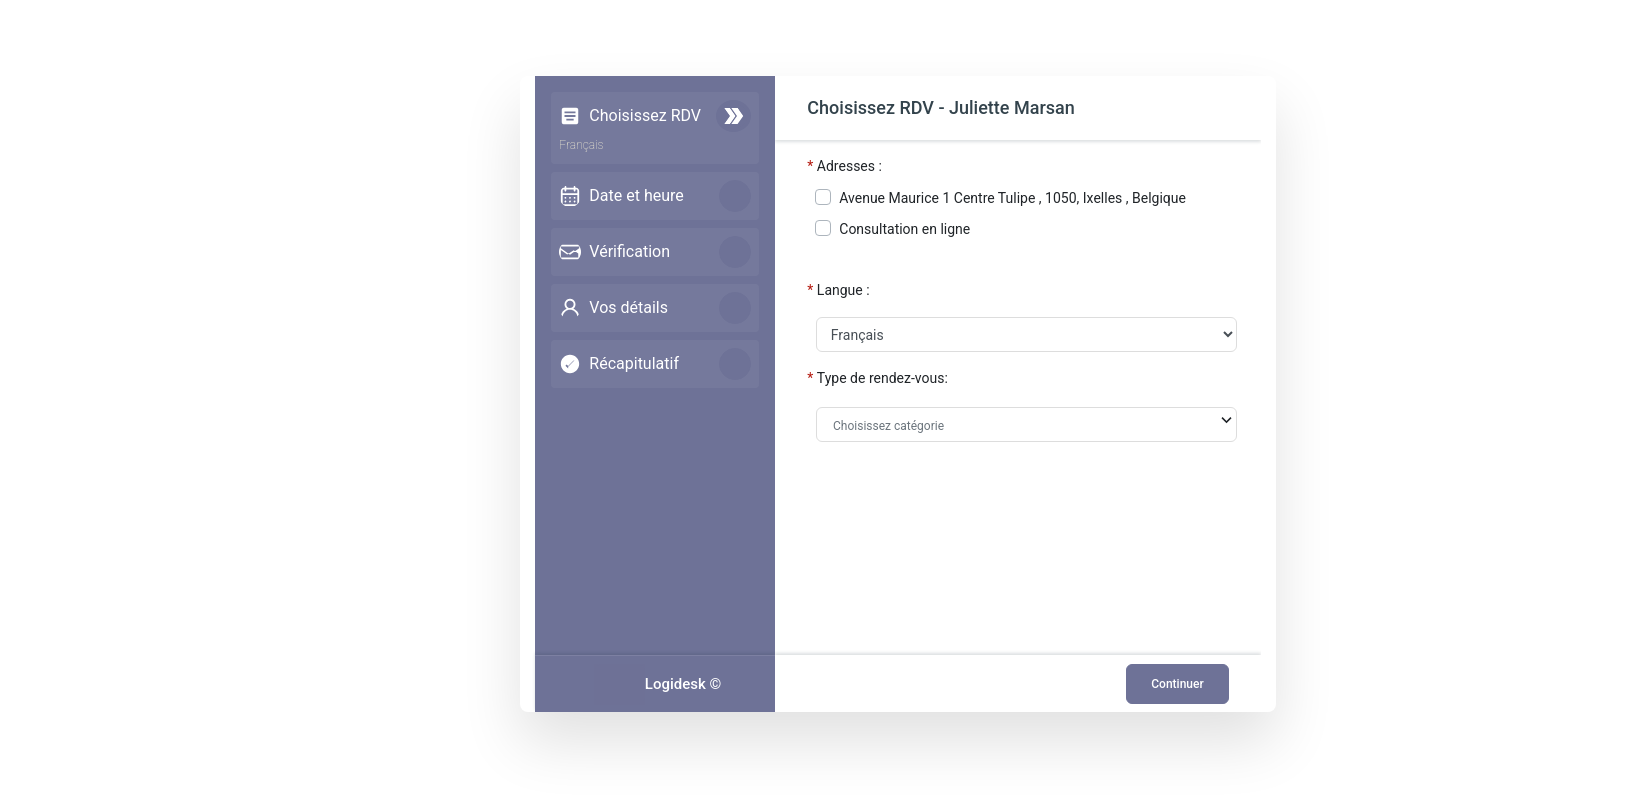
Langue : (846, 290)
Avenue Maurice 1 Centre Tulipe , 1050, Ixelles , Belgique (1015, 198)
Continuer (1175, 684)
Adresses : (852, 166)
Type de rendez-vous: (885, 378)
